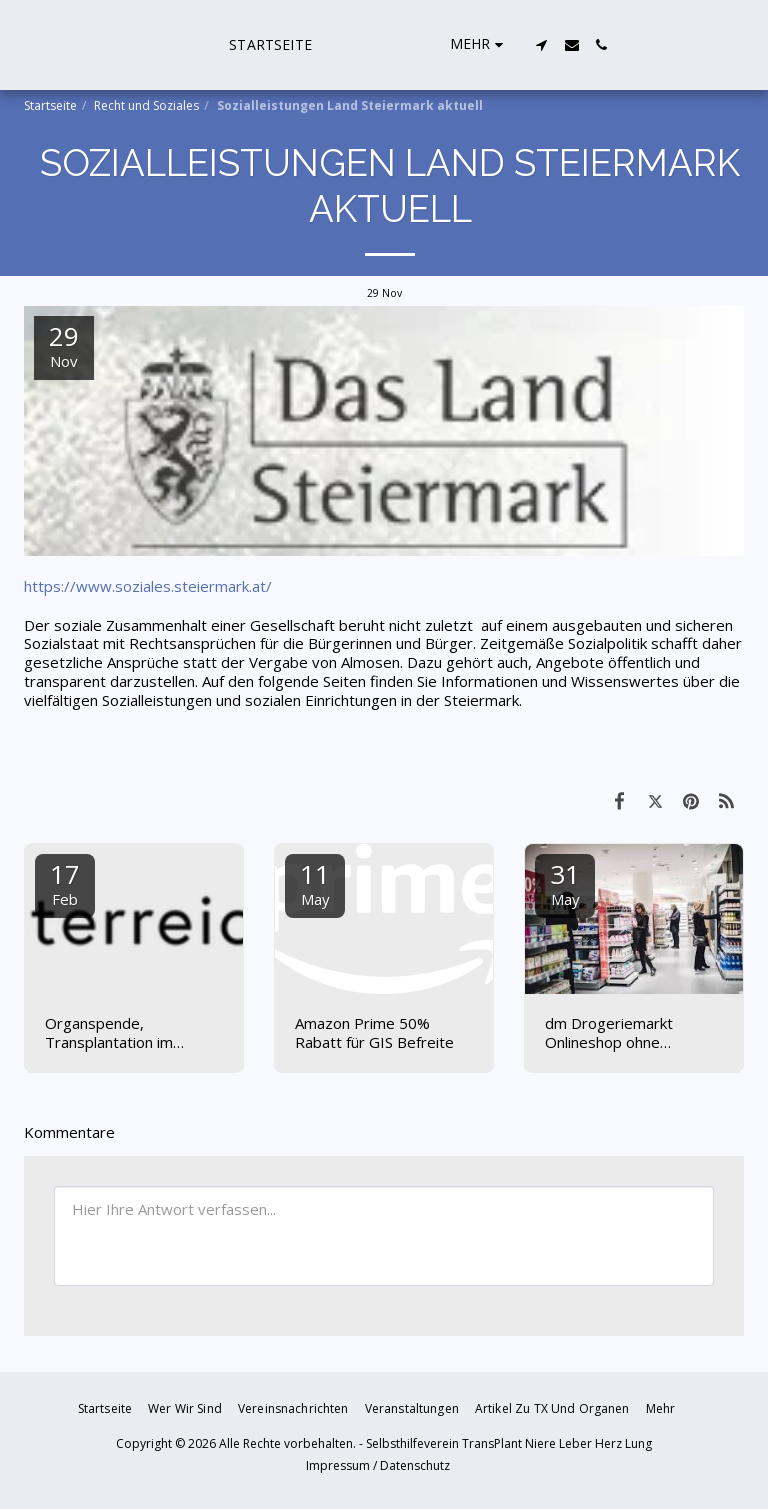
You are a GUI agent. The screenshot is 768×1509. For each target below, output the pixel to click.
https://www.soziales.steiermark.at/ (148, 586)
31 (565, 882)
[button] (638, 45)
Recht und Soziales (146, 105)
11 (315, 882)
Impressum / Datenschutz (378, 1465)
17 (65, 882)
